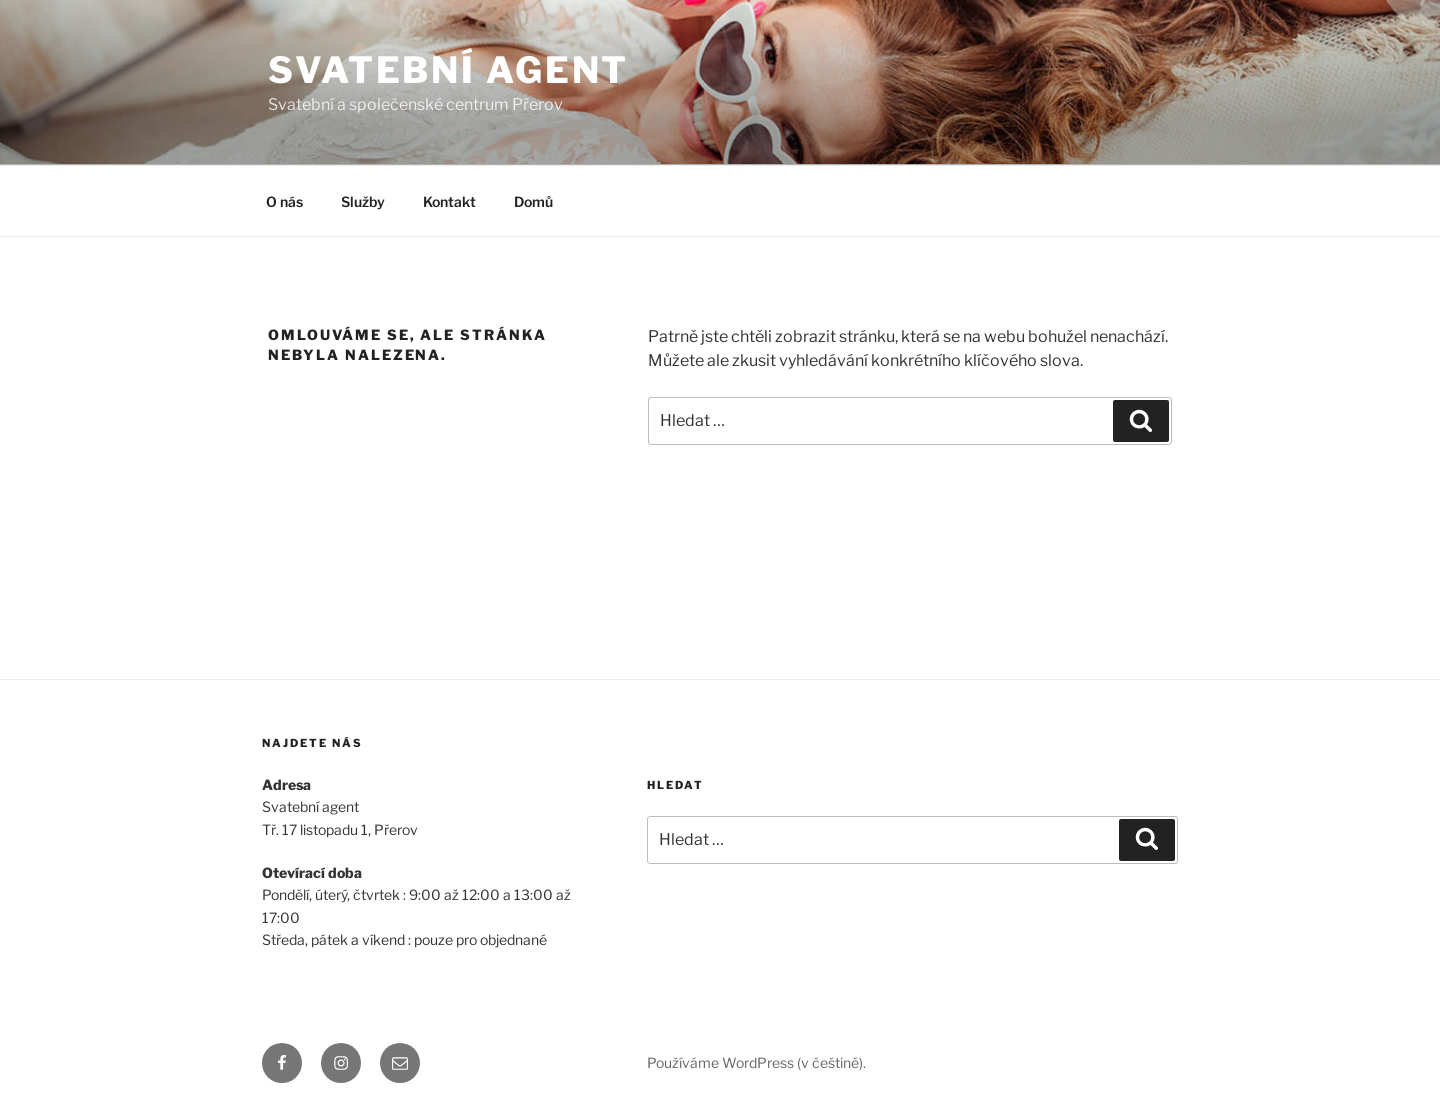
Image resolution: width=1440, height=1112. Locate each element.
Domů (533, 201)
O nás (284, 201)
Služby (363, 201)
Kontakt (449, 201)
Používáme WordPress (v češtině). (756, 1062)
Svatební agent (448, 70)
